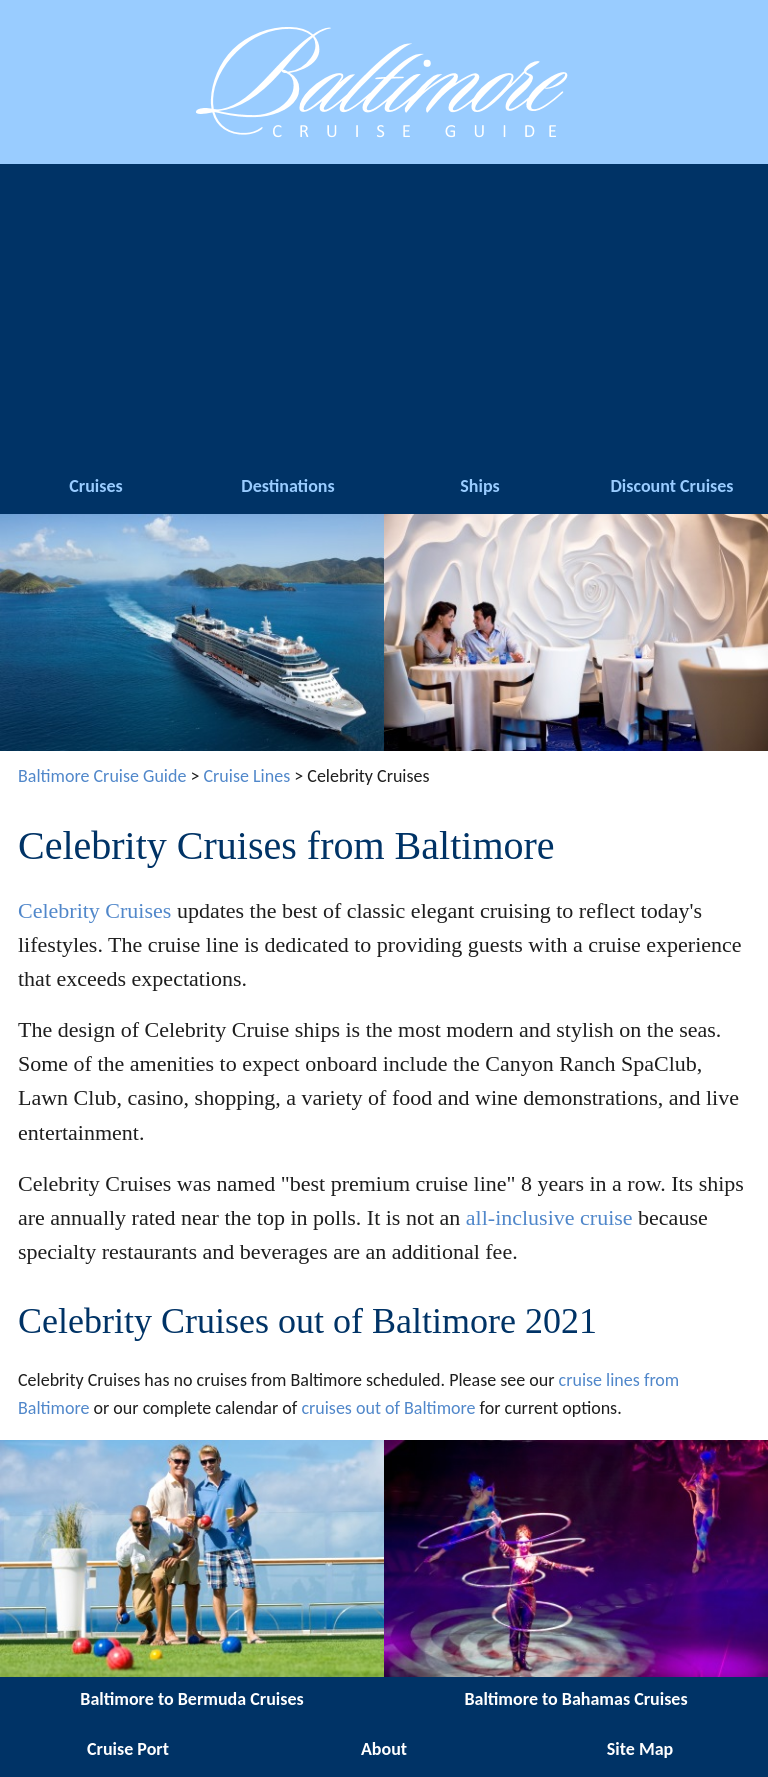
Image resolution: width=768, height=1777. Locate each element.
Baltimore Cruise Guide (102, 776)
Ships (479, 486)
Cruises (95, 486)
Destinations (287, 486)
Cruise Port (128, 1749)
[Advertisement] (384, 314)
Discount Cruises (672, 486)
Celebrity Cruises (94, 910)
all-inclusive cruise (549, 1217)
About (384, 1749)
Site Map (640, 1749)
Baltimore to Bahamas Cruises (575, 1699)
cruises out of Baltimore (388, 1408)
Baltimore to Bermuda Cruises (191, 1699)
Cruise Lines (247, 776)
